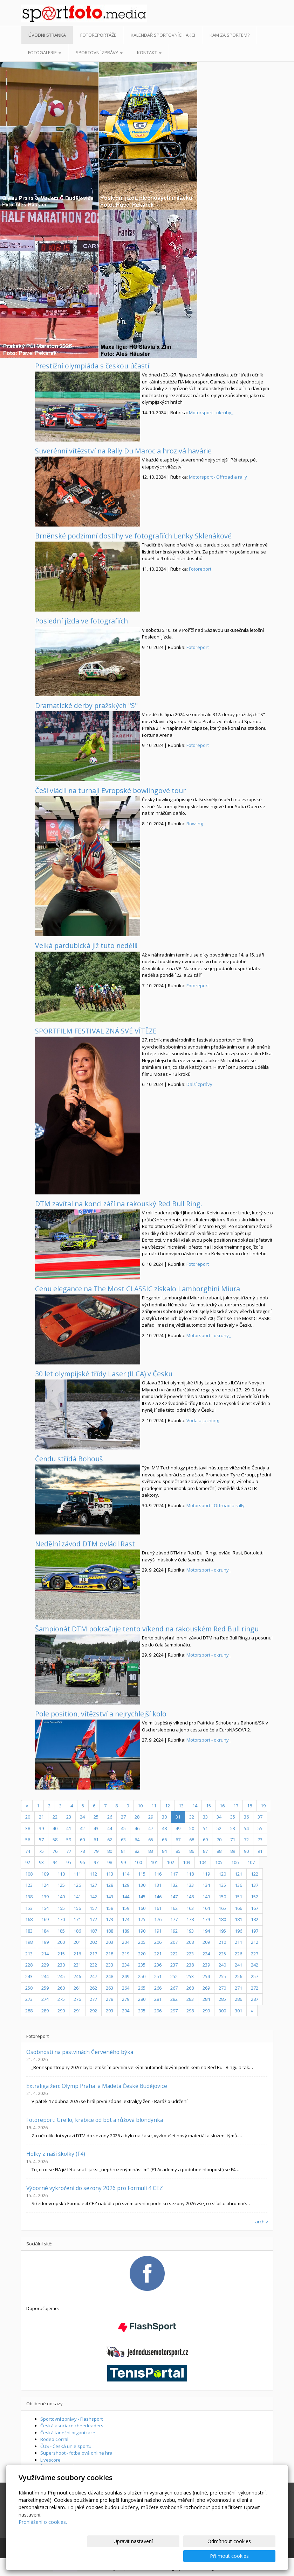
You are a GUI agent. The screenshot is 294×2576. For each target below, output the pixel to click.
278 (109, 1999)
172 (93, 1919)
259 (45, 1988)
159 (125, 1908)
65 (150, 1839)
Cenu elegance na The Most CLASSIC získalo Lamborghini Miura (137, 1288)
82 (137, 1851)
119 (206, 1874)
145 (141, 1896)
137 (254, 1885)
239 (206, 1965)
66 (164, 1839)
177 (174, 1919)
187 (93, 1931)
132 (174, 1885)
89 (232, 1851)
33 (205, 1817)
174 (125, 1919)
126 (77, 1885)
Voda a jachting (202, 1420)
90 (246, 1851)
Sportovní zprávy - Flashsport (71, 2419)
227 (254, 1953)
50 (191, 1828)
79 (96, 1851)
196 (238, 1931)
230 (61, 1965)
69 (205, 1839)
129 (125, 1885)
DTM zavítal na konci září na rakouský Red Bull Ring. (118, 1203)
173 (109, 1919)
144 (125, 1896)
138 (29, 1896)
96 (82, 1862)
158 (109, 1908)
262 (93, 1988)
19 (263, 1805)
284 (206, 1999)
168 (29, 1919)
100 (138, 1862)
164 (206, 1908)
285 (222, 1999)
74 (27, 1851)
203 (109, 1942)
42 (82, 1828)
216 (77, 1953)
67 (178, 1839)
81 (123, 1851)
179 (206, 1919)
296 (158, 2010)
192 (174, 1931)
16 (222, 1805)
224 (206, 1953)
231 (77, 1965)
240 (222, 1965)
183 (29, 1931)
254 (206, 1976)
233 (109, 1965)
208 (190, 1942)
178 (190, 1919)
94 (55, 1862)
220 (141, 1953)
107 (251, 1862)
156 (77, 1908)
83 (150, 1851)
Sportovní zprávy (99, 52)
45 (123, 1828)
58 (55, 1839)
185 (61, 1931)
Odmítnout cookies (191, 2556)
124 (45, 1885)
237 (174, 1965)
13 (181, 1805)
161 (158, 1908)
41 (68, 1828)
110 (61, 1874)
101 (154, 1862)
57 (41, 1839)
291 (77, 2010)
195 (222, 1931)
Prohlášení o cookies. (43, 2536)
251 (158, 1976)
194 (206, 1931)
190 (141, 1931)
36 (246, 1817)
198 (29, 1942)
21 (41, 1817)
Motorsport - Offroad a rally (218, 477)
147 (174, 1896)
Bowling (194, 823)
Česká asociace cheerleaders (71, 2425)
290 (61, 2010)
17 (235, 1805)
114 (125, 1874)
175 (141, 1919)
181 (238, 1919)
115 (141, 1874)
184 (45, 1931)
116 (158, 1874)
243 (29, 1976)
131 (158, 1885)
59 (68, 1839)
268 (190, 1988)
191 (158, 1931)
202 (93, 1942)
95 (68, 1862)
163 (190, 1908)
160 (141, 1908)
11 (153, 1805)
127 (93, 1885)
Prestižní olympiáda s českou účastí (92, 365)
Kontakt (149, 52)
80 (109, 1851)
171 (77, 1919)
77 (68, 1851)
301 (238, 2010)
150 (222, 1896)
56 (27, 1839)
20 (27, 1817)
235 (141, 1965)
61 (96, 1839)
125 (61, 1885)
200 (61, 1942)
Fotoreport (200, 569)
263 (109, 1988)
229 (45, 1965)
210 (222, 1942)
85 (178, 1851)
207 (174, 1942)
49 (178, 1828)
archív (261, 2221)
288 (29, 2010)
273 (29, 1999)
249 (125, 1976)
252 (174, 1976)
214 (45, 1953)
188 (109, 1931)
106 (235, 1862)
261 (77, 1988)
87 (205, 1851)
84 (164, 1851)
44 (109, 1828)
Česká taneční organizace (67, 2432)
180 (222, 1919)
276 (77, 1999)
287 (254, 1999)
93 (41, 1862)
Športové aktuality (59, 2466)
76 (55, 1851)
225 (222, 1953)
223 (190, 1953)
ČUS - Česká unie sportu (65, 2446)
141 (77, 1896)
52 (219, 1828)
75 (41, 1851)
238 (190, 1965)
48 (164, 1828)
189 (125, 1931)
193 (190, 1931)
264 (125, 1988)
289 (45, 2010)
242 (254, 1965)
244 (45, 1976)
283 (190, 1999)
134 (206, 1885)
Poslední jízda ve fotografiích (81, 621)
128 (109, 1885)
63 (123, 1839)
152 (254, 1896)
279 (125, 1999)
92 (27, 1862)
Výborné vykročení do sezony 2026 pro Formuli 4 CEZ (94, 2188)
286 (238, 1999)
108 (29, 1874)
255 (222, 1976)
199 (45, 1942)
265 (141, 1988)
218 (109, 1953)
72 (246, 1839)
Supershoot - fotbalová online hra (76, 2453)
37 (260, 1817)
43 (96, 1828)
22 (55, 1817)
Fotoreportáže (98, 35)
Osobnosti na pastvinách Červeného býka (79, 2052)
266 (158, 1988)
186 (77, 1931)
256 (238, 1976)
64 (137, 1839)
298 (190, 2010)
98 (109, 1862)
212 (254, 1942)
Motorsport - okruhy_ (211, 412)
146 (158, 1896)
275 (61, 1999)
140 (61, 1896)
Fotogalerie (44, 52)
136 (238, 1885)
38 (27, 1828)
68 (191, 1839)
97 (96, 1862)
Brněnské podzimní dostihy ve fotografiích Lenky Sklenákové (133, 536)
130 (141, 1885)
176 (158, 1919)
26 (109, 1817)
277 (93, 1999)
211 (238, 1942)
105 (219, 1862)
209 (206, 1942)
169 (45, 1919)
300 (222, 2010)
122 (254, 1874)
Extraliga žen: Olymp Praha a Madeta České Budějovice (96, 2086)
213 (29, 1953)
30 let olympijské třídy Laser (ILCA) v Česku (103, 1373)
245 (61, 1976)
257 (254, 1976)
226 (238, 1953)
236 (158, 1965)
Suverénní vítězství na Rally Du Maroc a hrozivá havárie (123, 451)
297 (174, 2010)
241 (238, 1965)
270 (222, 1988)
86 (191, 1851)
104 (202, 1862)
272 (254, 1988)
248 (109, 1976)
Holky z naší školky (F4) (55, 2154)
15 (208, 1805)
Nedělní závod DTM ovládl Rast (85, 1543)
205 (141, 1942)
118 (190, 1874)
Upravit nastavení (133, 2556)
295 (141, 2010)
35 (232, 1817)
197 (254, 1931)
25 (96, 1817)
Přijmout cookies (248, 2556)
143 (109, 1896)
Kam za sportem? (229, 35)
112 (93, 1874)
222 (174, 1953)
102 (170, 1862)
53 (232, 1828)
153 (29, 1908)
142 (93, 1896)
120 (222, 1874)
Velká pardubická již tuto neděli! (86, 945)
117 (174, 1874)
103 (186, 1862)
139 (45, 1896)
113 (109, 1874)
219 (125, 1953)
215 (61, 1953)
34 (219, 1817)
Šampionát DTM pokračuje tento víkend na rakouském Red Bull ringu (147, 1628)
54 (246, 1828)
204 (125, 1942)
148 (190, 1896)
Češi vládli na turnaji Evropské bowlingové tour (110, 790)
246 (77, 1976)
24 (82, 1817)
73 (260, 1839)
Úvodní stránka (47, 35)
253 (190, 1976)
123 (29, 1885)
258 (29, 1988)
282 (174, 1999)
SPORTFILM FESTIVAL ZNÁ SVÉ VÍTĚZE (96, 1031)
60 (82, 1839)
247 (93, 1976)
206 (158, 1942)
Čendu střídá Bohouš (69, 1458)
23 (68, 1817)
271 (238, 1988)
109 (45, 1874)
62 (109, 1839)
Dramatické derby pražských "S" (86, 705)
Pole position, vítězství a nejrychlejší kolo (100, 1713)
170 (61, 1919)
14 (194, 1805)
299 (206, 2010)
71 (232, 1839)
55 (260, 1828)
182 (254, 1919)
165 (222, 1908)
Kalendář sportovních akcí (163, 35)
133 (190, 1885)
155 (61, 1908)
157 (93, 1908)
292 (93, 2010)
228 (29, 1965)
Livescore (50, 2460)
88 (219, 1851)
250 (141, 1976)
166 (238, 1908)
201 (77, 1942)
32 (191, 1817)
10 (140, 1805)
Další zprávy (199, 1084)
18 (249, 1805)
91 (260, 1851)
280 (141, 1999)
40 (55, 1828)
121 (238, 1874)
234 (125, 1965)
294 (125, 2010)
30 (164, 1817)
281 (158, 1999)
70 (219, 1839)
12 (167, 1805)
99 (123, 1862)
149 (206, 1896)
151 (238, 1896)
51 (205, 1828)
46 (137, 1828)
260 (61, 1988)
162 (174, 1908)
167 (254, 1908)
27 (123, 1817)
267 (174, 1988)
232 (93, 1965)
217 (93, 1953)
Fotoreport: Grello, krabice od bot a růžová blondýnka (94, 2120)
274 (45, 1999)
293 (109, 2010)
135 (222, 1885)
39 (41, 1828)
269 (206, 1988)
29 (150, 1817)
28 (137, 1817)
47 (150, 1828)
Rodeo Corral (54, 2439)
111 (77, 1874)
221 (158, 1953)
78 (82, 1851)
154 (45, 1908)
